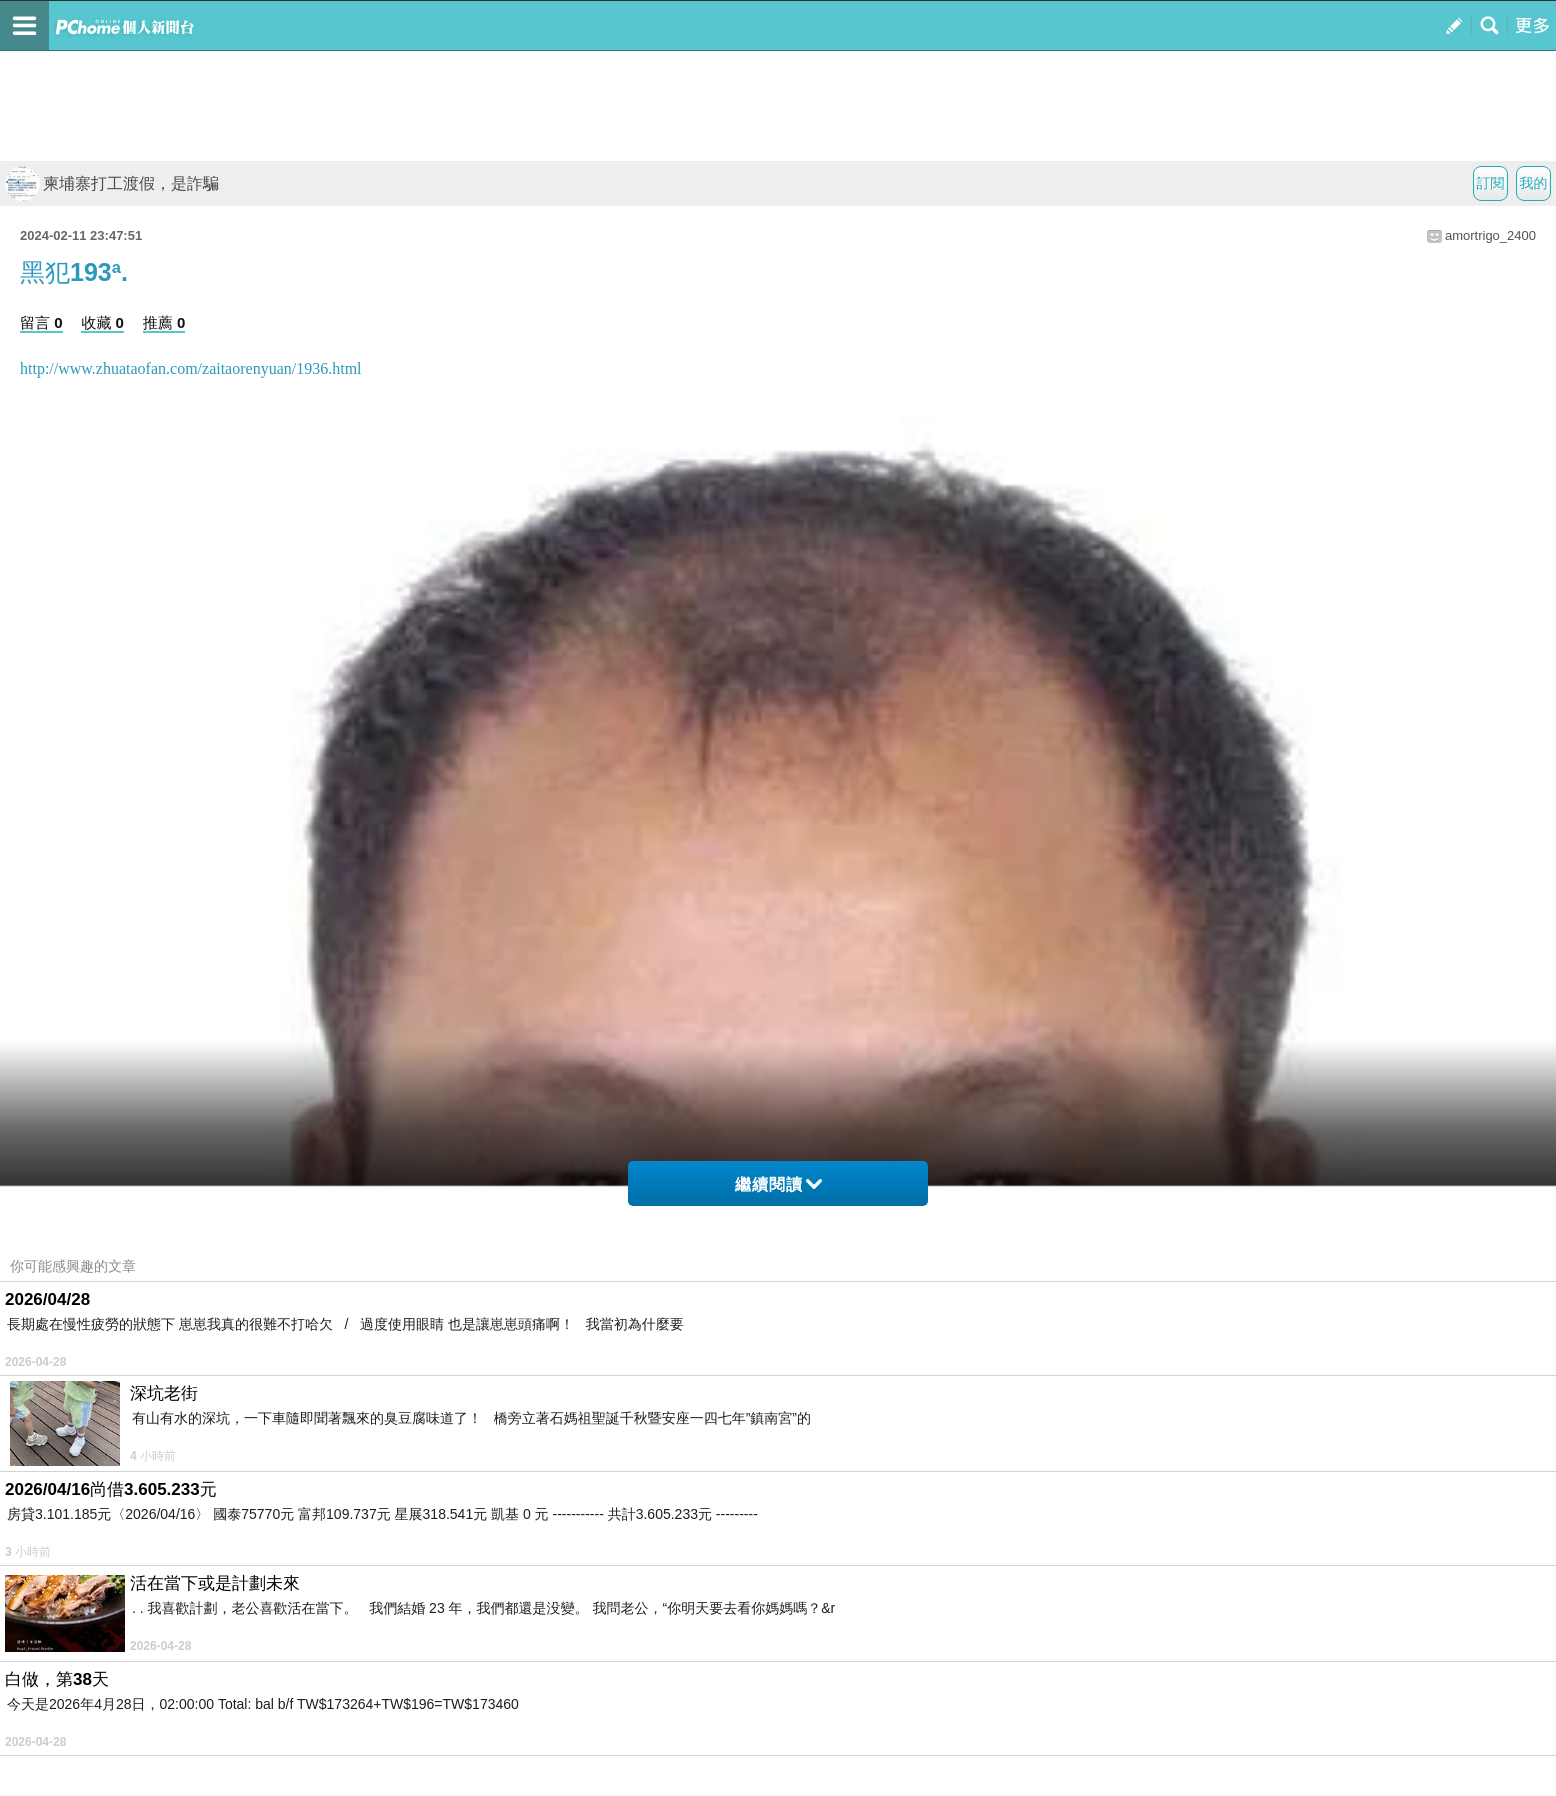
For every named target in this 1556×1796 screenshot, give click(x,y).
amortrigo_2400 (1490, 235)
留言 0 (41, 322)
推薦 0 (164, 322)
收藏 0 (102, 322)
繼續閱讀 (778, 1184)
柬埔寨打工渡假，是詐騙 (112, 183)
